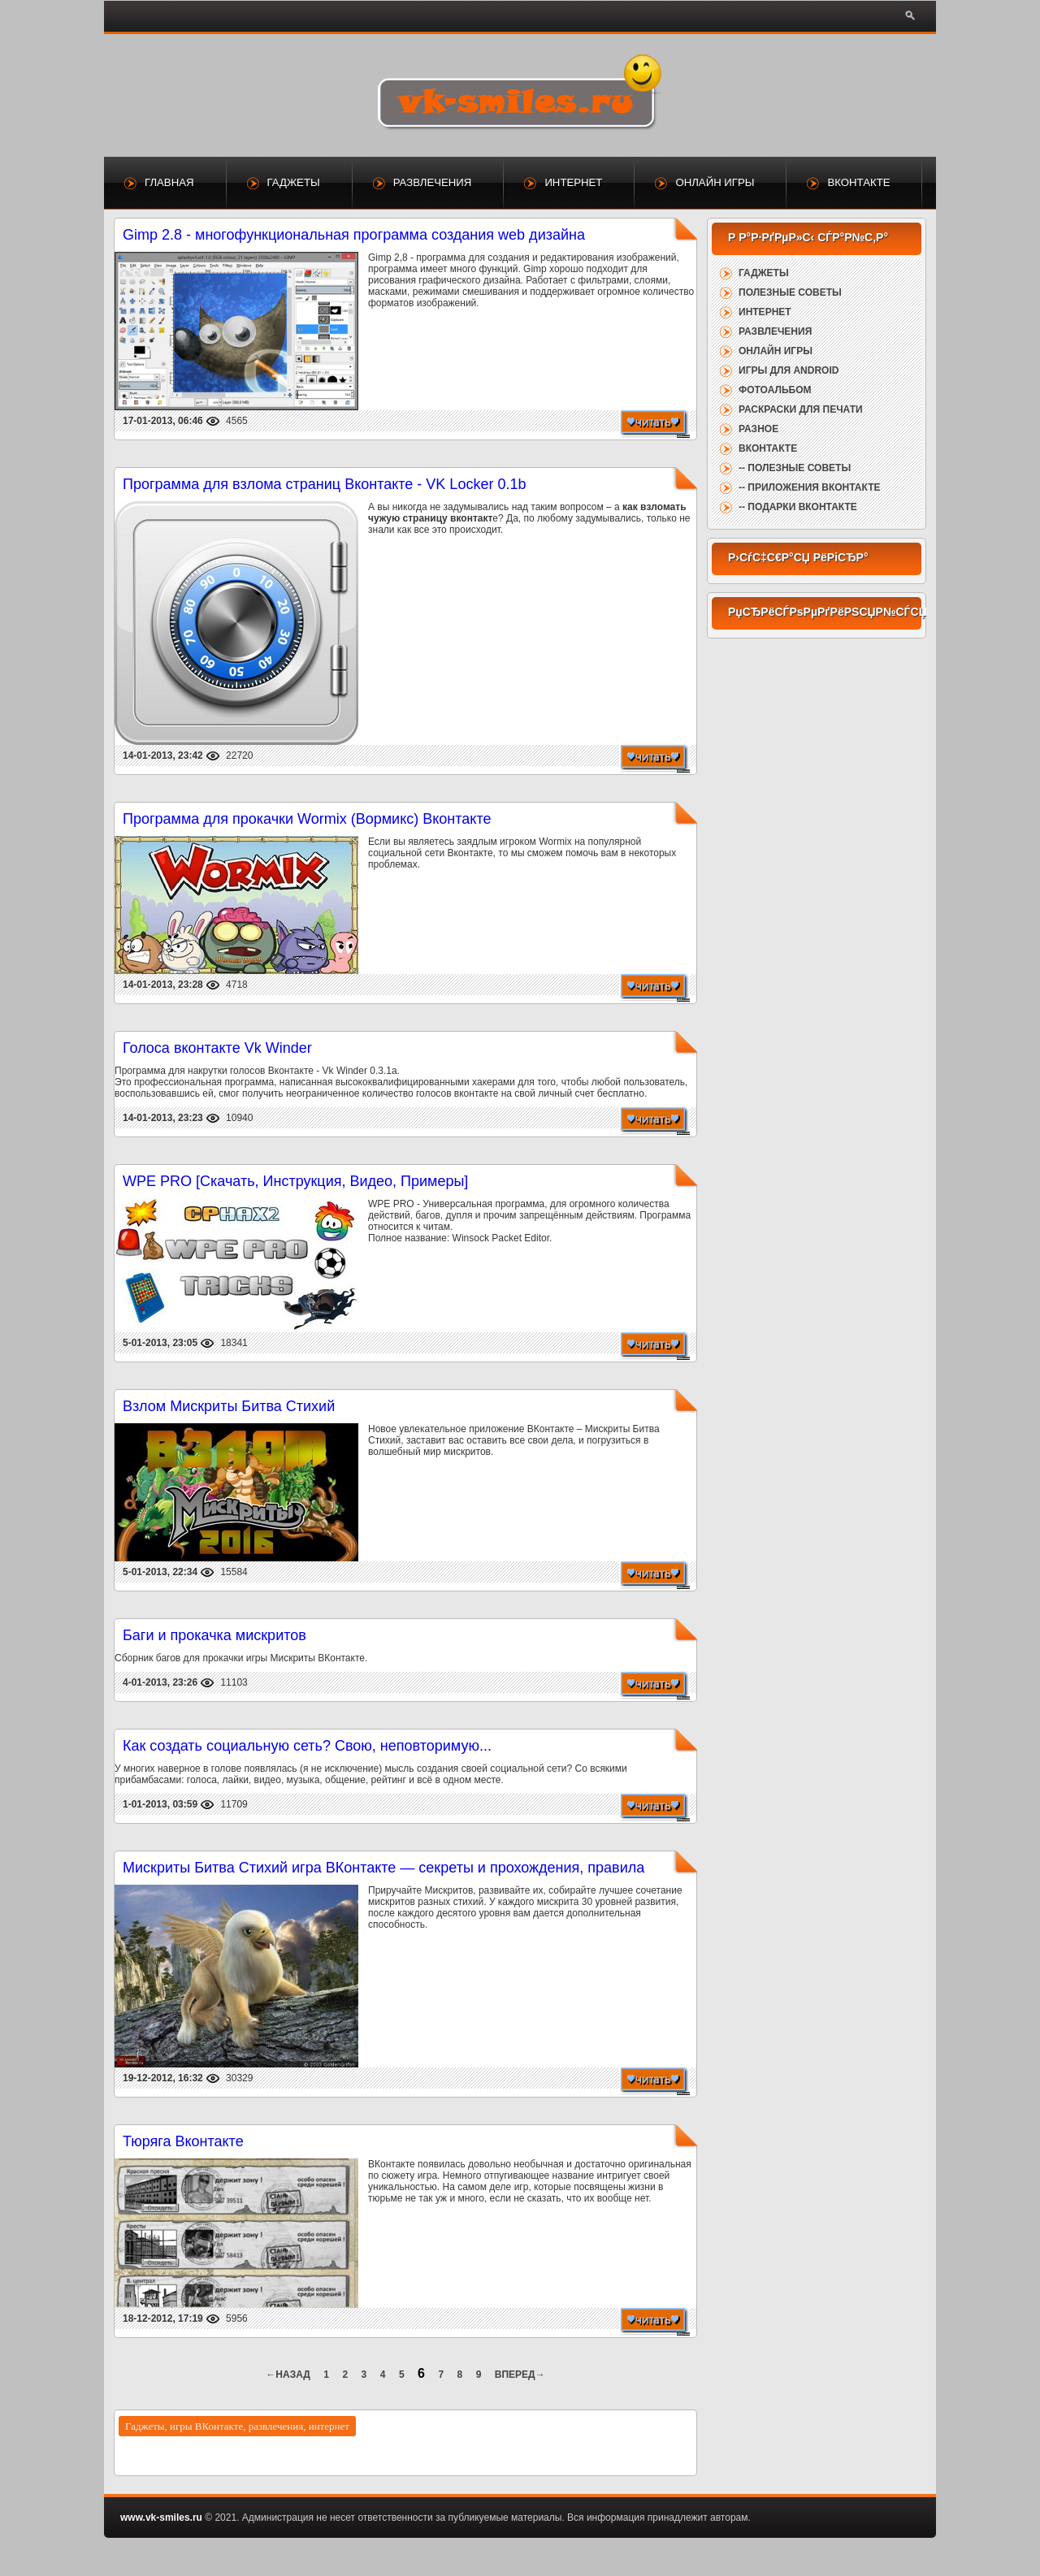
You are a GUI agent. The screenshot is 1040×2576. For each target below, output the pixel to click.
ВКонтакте (858, 182)
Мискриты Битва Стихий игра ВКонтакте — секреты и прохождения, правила (383, 1867)
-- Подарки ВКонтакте (798, 507)
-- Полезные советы (795, 468)
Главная (169, 182)
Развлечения (432, 182)
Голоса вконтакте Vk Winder (217, 1048)
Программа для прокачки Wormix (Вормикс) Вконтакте (307, 819)
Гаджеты (293, 182)
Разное (758, 429)
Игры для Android (788, 370)
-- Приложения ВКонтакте (809, 487)
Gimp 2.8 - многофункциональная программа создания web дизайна (354, 235)
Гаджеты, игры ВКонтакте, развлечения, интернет (237, 2426)
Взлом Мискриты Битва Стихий (229, 1406)
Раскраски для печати (801, 409)
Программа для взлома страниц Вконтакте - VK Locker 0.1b (324, 484)
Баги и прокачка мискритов (214, 1635)
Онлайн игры (714, 182)
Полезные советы (790, 292)
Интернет (573, 182)
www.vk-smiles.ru (161, 2517)
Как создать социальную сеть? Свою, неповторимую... (307, 1746)
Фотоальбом (775, 390)
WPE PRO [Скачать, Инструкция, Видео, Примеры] (295, 1181)
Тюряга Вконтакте (183, 2141)
